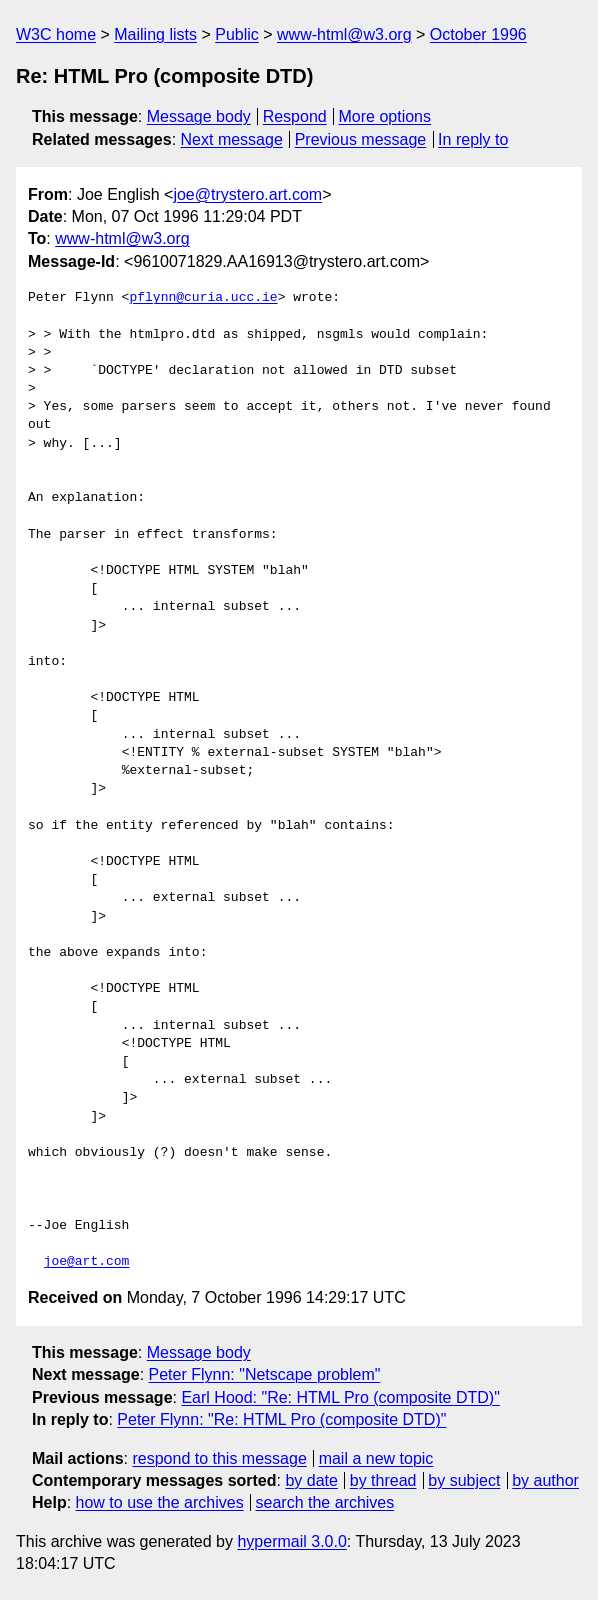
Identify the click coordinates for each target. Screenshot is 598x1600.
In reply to (473, 139)
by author (545, 1480)
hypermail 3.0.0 (291, 1541)
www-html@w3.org (344, 34)
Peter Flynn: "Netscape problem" (265, 1374)
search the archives (325, 1502)
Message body (199, 116)
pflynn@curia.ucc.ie (203, 298)
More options (385, 116)
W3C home (56, 34)
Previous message (361, 139)
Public (237, 34)
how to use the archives (160, 1502)
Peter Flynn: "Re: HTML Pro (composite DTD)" (281, 1419)
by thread (383, 1480)
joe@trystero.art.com (247, 194)
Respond (295, 116)
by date (311, 1480)
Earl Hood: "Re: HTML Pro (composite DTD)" (340, 1397)
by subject (464, 1480)
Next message (232, 139)
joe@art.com (87, 1262)
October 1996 (478, 34)
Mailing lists (155, 34)
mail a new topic (376, 1458)
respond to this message (219, 1458)
